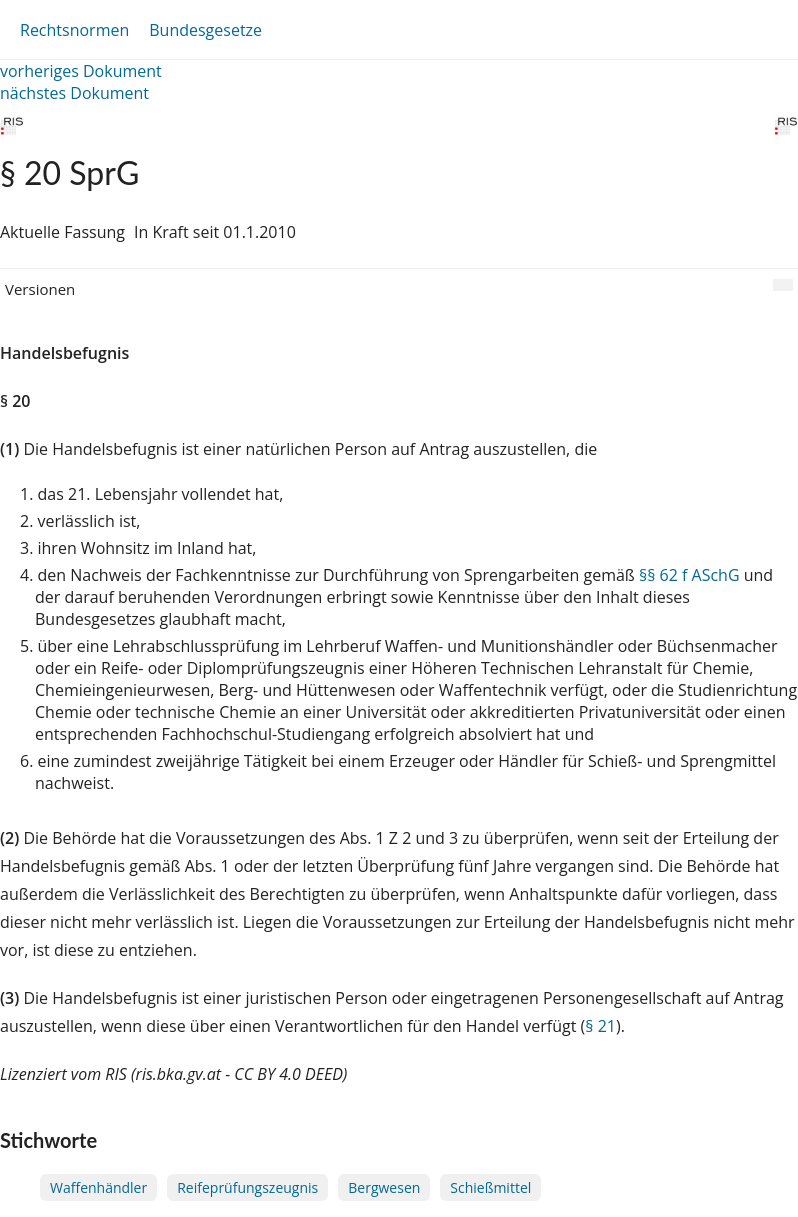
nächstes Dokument (74, 93)
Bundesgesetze (205, 30)
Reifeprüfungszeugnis (247, 1187)
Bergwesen (384, 1187)
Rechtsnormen (74, 30)
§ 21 (600, 1026)
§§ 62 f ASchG (689, 575)
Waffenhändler (98, 1187)
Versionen (40, 289)
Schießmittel (490, 1187)
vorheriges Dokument (81, 71)
